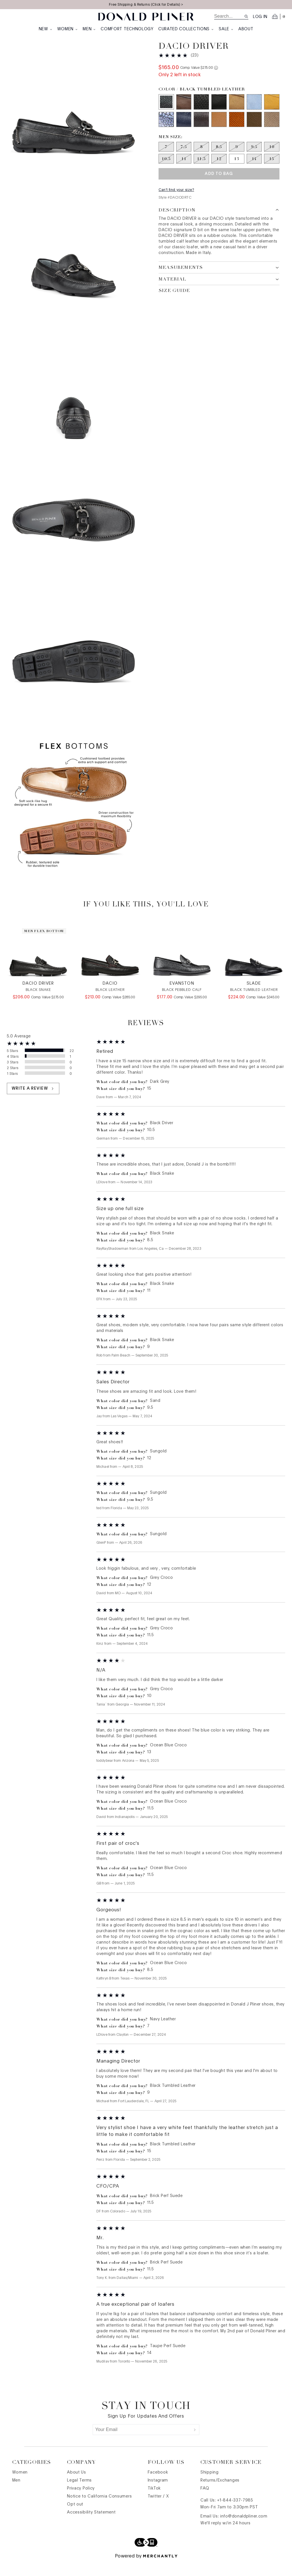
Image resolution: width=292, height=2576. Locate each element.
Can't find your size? (176, 201)
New (46, 29)
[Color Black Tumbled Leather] (166, 113)
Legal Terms (79, 2494)
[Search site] (246, 16)
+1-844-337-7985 (235, 2514)
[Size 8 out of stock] (201, 158)
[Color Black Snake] (201, 113)
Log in (260, 17)
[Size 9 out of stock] (236, 158)
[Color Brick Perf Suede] (236, 131)
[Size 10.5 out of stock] (166, 170)
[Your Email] (141, 2443)
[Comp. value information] (216, 79)
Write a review (33, 1102)
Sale (226, 29)
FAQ (204, 2502)
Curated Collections (186, 29)
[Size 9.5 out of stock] (254, 158)
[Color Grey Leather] (201, 131)
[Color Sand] (236, 113)
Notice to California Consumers (99, 2510)
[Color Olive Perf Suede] (254, 131)
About (246, 29)
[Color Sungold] (271, 113)
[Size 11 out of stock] (184, 170)
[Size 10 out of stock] (271, 158)
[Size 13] (236, 170)
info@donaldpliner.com (243, 2530)
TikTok (154, 2502)
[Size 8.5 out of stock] (219, 158)
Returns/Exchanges (220, 2494)
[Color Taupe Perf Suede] (271, 131)
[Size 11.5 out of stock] (201, 170)
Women (67, 29)
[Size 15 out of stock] (271, 170)
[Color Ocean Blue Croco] (166, 131)
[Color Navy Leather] (184, 131)
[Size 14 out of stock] (254, 170)
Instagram (158, 2494)
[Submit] (194, 2443)
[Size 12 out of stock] (219, 170)
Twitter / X (158, 2510)
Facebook (158, 2486)
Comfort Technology (127, 29)
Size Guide (174, 302)
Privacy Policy (81, 2502)
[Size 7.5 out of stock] (184, 158)
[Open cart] (278, 16)
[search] (229, 16)
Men (89, 29)
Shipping (209, 2486)
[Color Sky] (254, 113)
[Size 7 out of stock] (166, 158)
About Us (76, 2486)
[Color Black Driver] (219, 113)
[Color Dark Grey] (184, 113)
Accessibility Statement (91, 2526)
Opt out (75, 2518)
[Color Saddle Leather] (219, 131)
